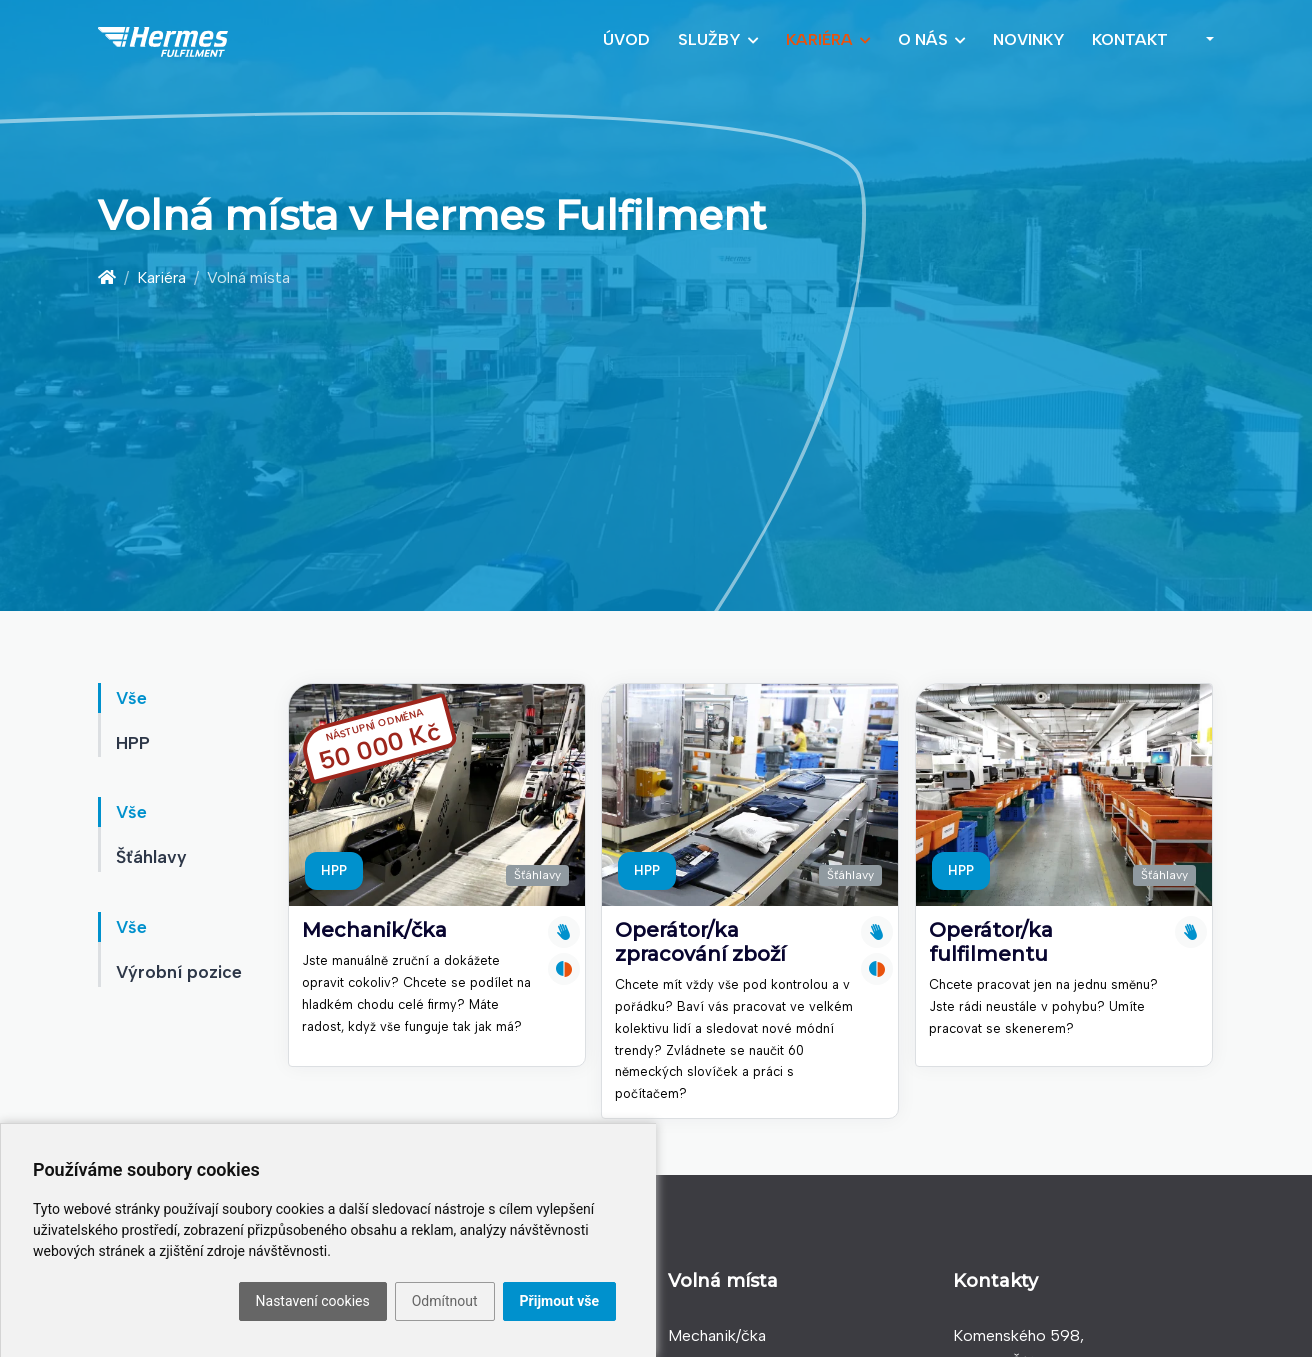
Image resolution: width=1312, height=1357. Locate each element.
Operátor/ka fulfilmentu (991, 942)
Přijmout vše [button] (559, 1301)
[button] (1206, 39)
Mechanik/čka (374, 930)
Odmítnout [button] (445, 1301)
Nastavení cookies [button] (313, 1301)
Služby (709, 39)
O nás (923, 39)
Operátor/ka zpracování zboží (700, 942)
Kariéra (819, 39)
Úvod (626, 39)
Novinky (1029, 39)
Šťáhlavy (537, 875)
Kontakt (1130, 39)
